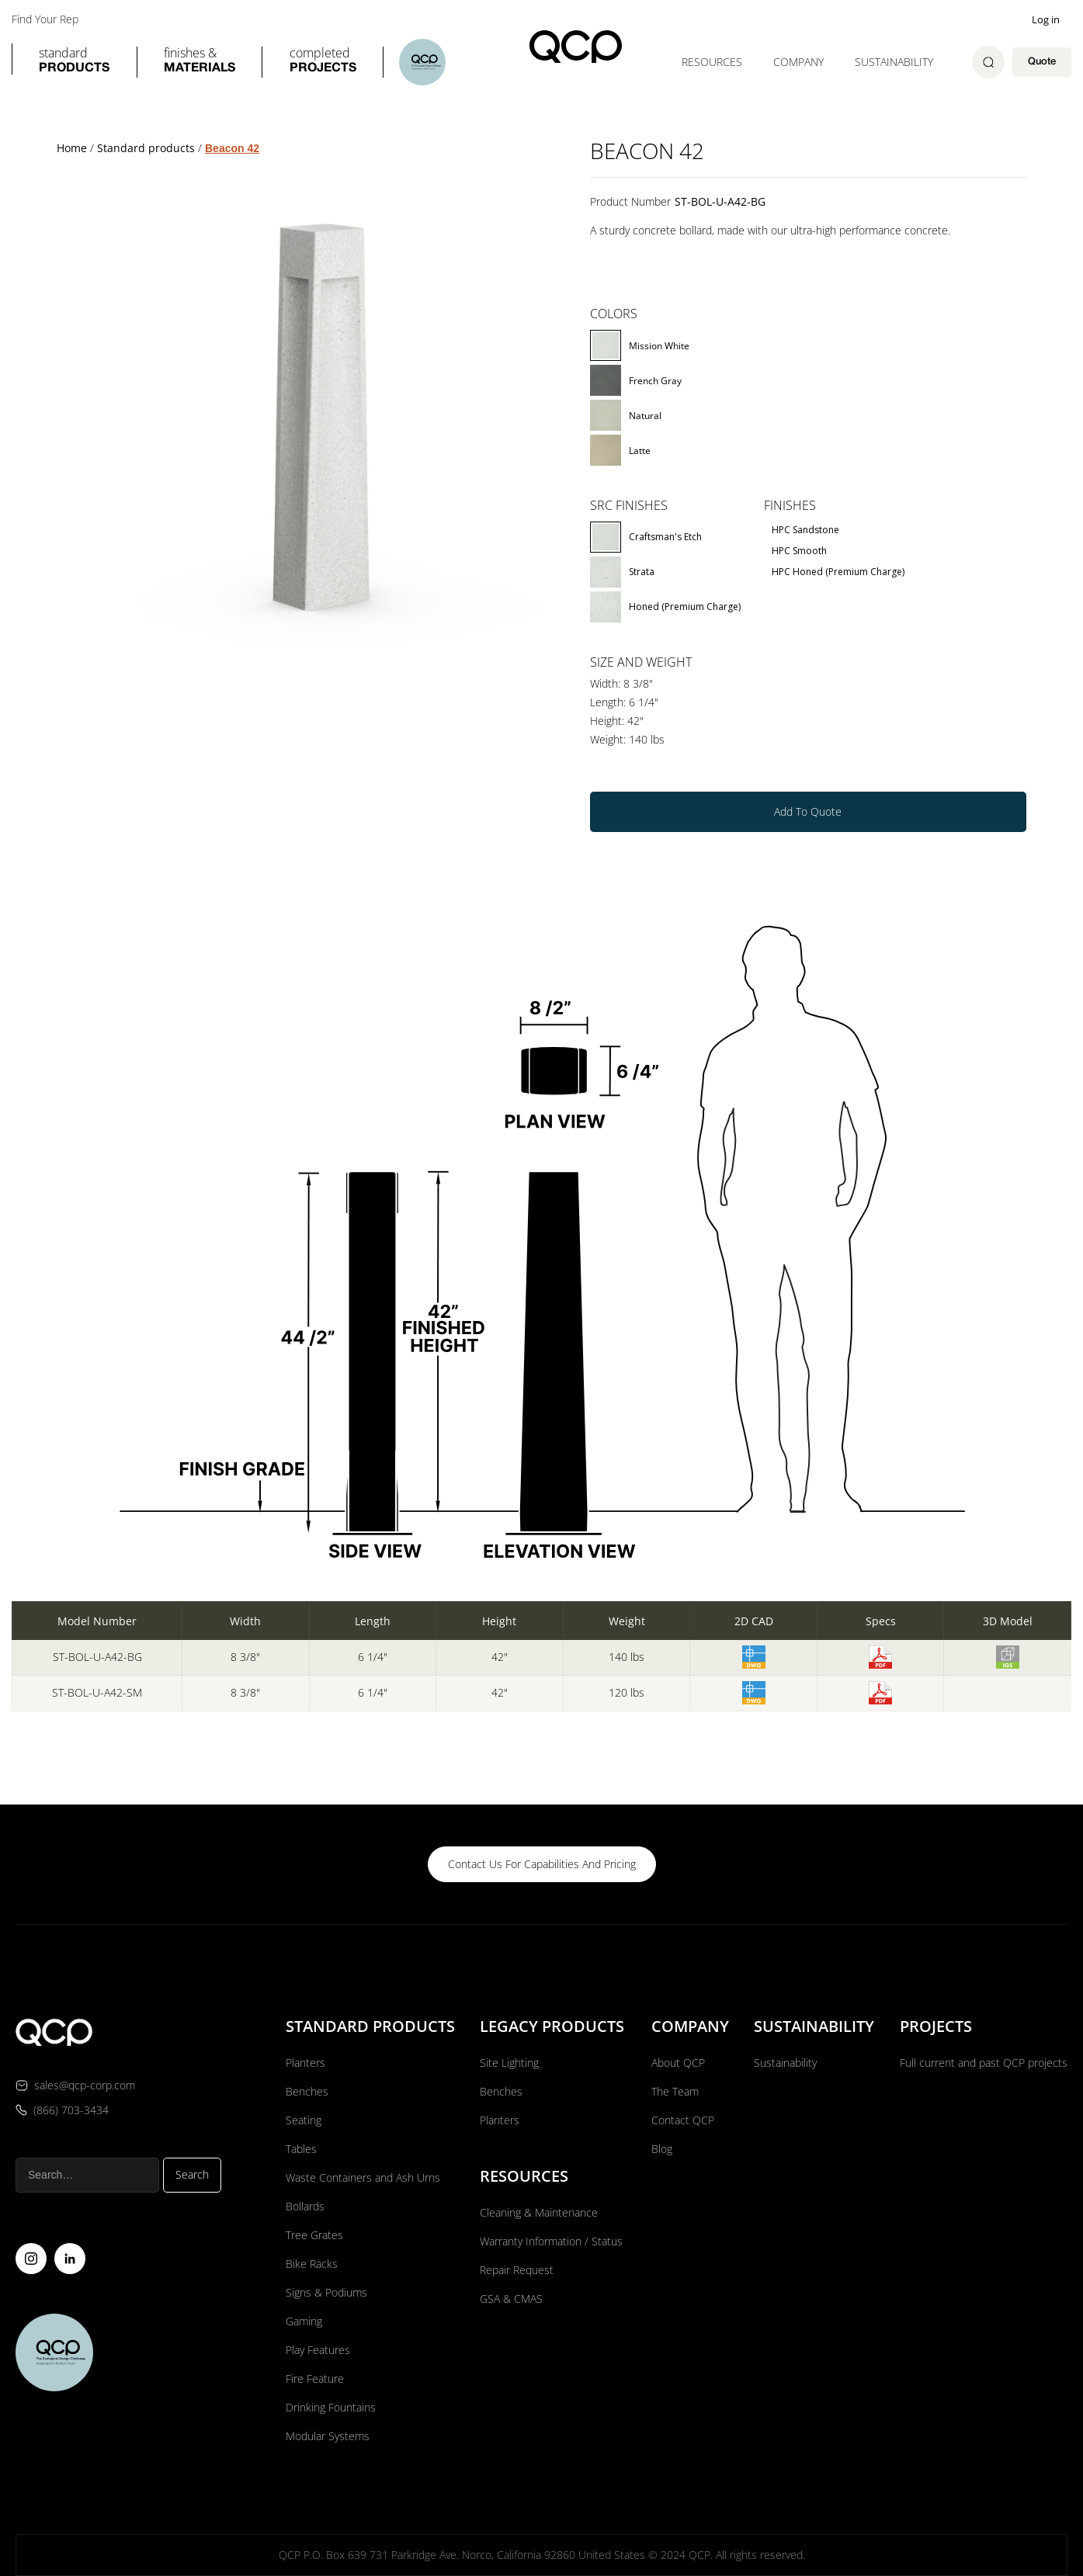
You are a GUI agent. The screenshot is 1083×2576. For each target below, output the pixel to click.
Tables (301, 2148)
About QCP (678, 2062)
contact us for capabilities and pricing (542, 1864)
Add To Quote (808, 811)
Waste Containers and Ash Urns (363, 2177)
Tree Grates (314, 2235)
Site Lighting (509, 2062)
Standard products (146, 147)
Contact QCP (682, 2120)
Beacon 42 (232, 148)
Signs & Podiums (326, 2292)
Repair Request (517, 2269)
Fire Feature (315, 2378)
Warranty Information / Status (553, 2241)
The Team (675, 2091)
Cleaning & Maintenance (539, 2212)
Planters (305, 2062)
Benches (307, 2091)
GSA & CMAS (511, 2298)
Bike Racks (312, 2263)
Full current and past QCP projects (983, 2062)
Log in (1046, 19)
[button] (74, 62)
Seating (303, 2120)
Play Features (318, 2349)
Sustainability (894, 61)
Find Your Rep (45, 19)
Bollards (305, 2206)
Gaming (304, 2321)
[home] (575, 46)
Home (72, 147)
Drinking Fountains (331, 2407)
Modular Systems (328, 2436)
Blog (661, 2148)
